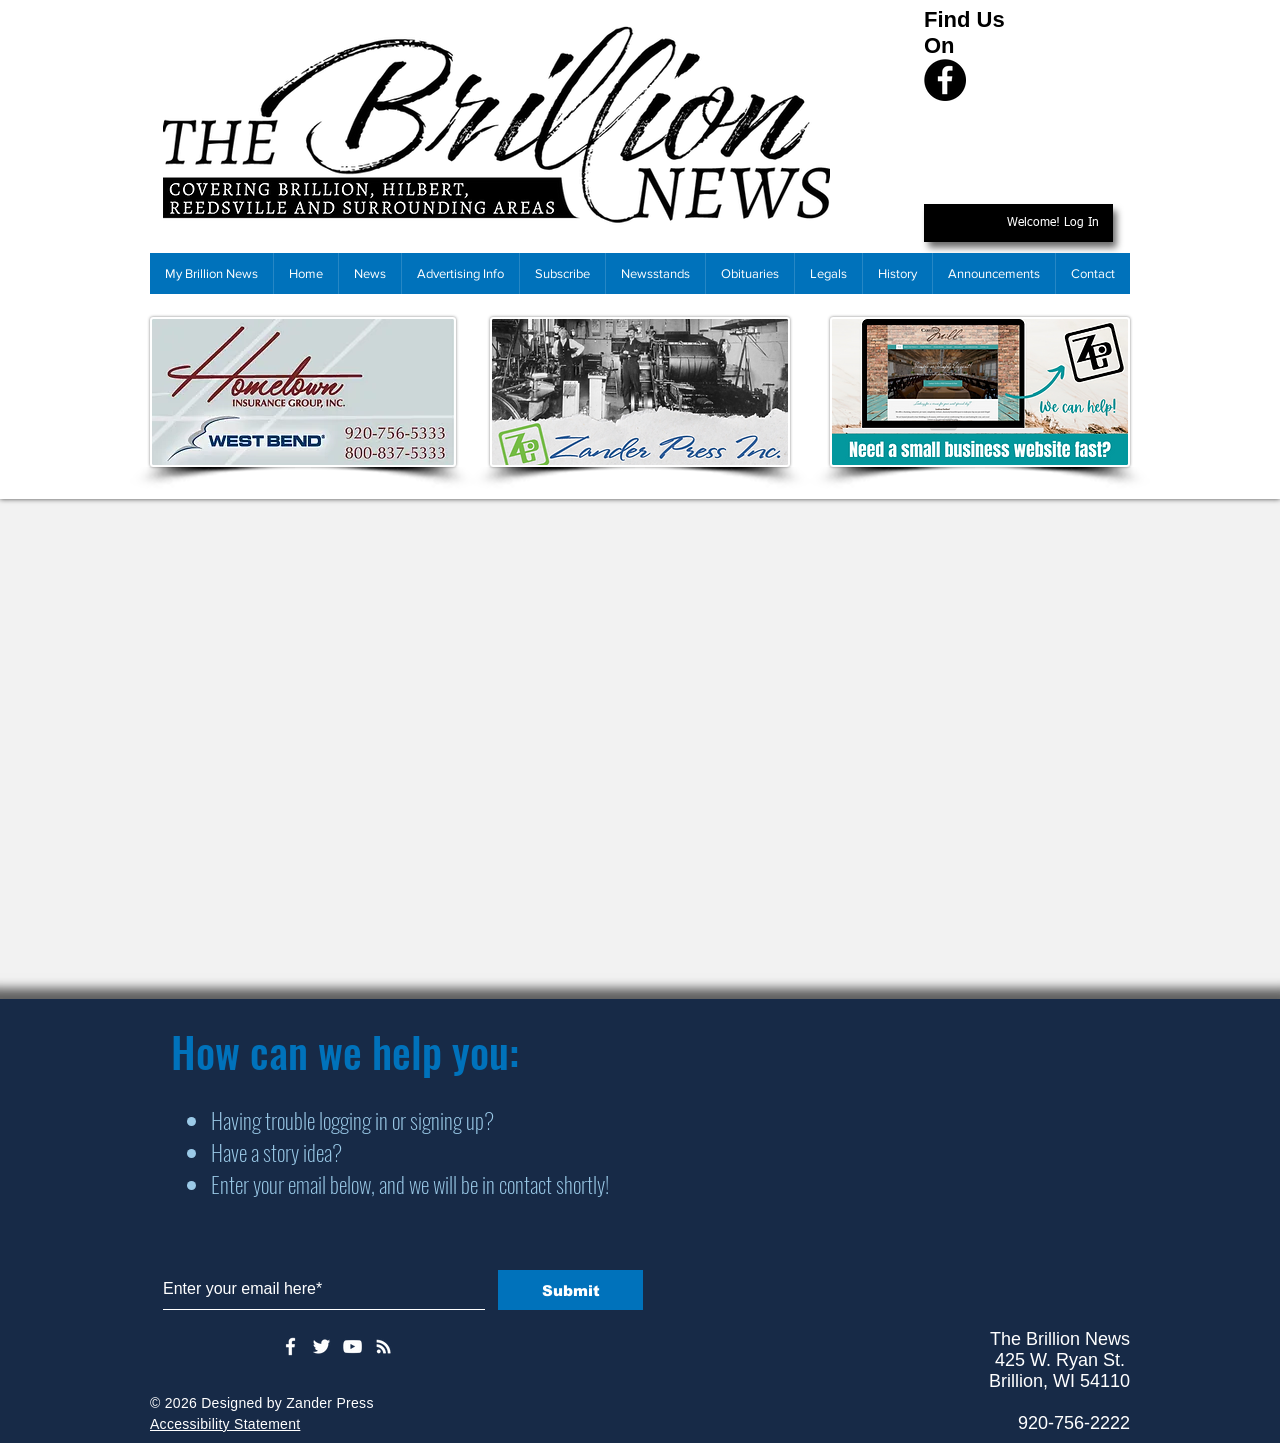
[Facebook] (945, 80)
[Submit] (570, 1290)
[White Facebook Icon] (290, 1346)
